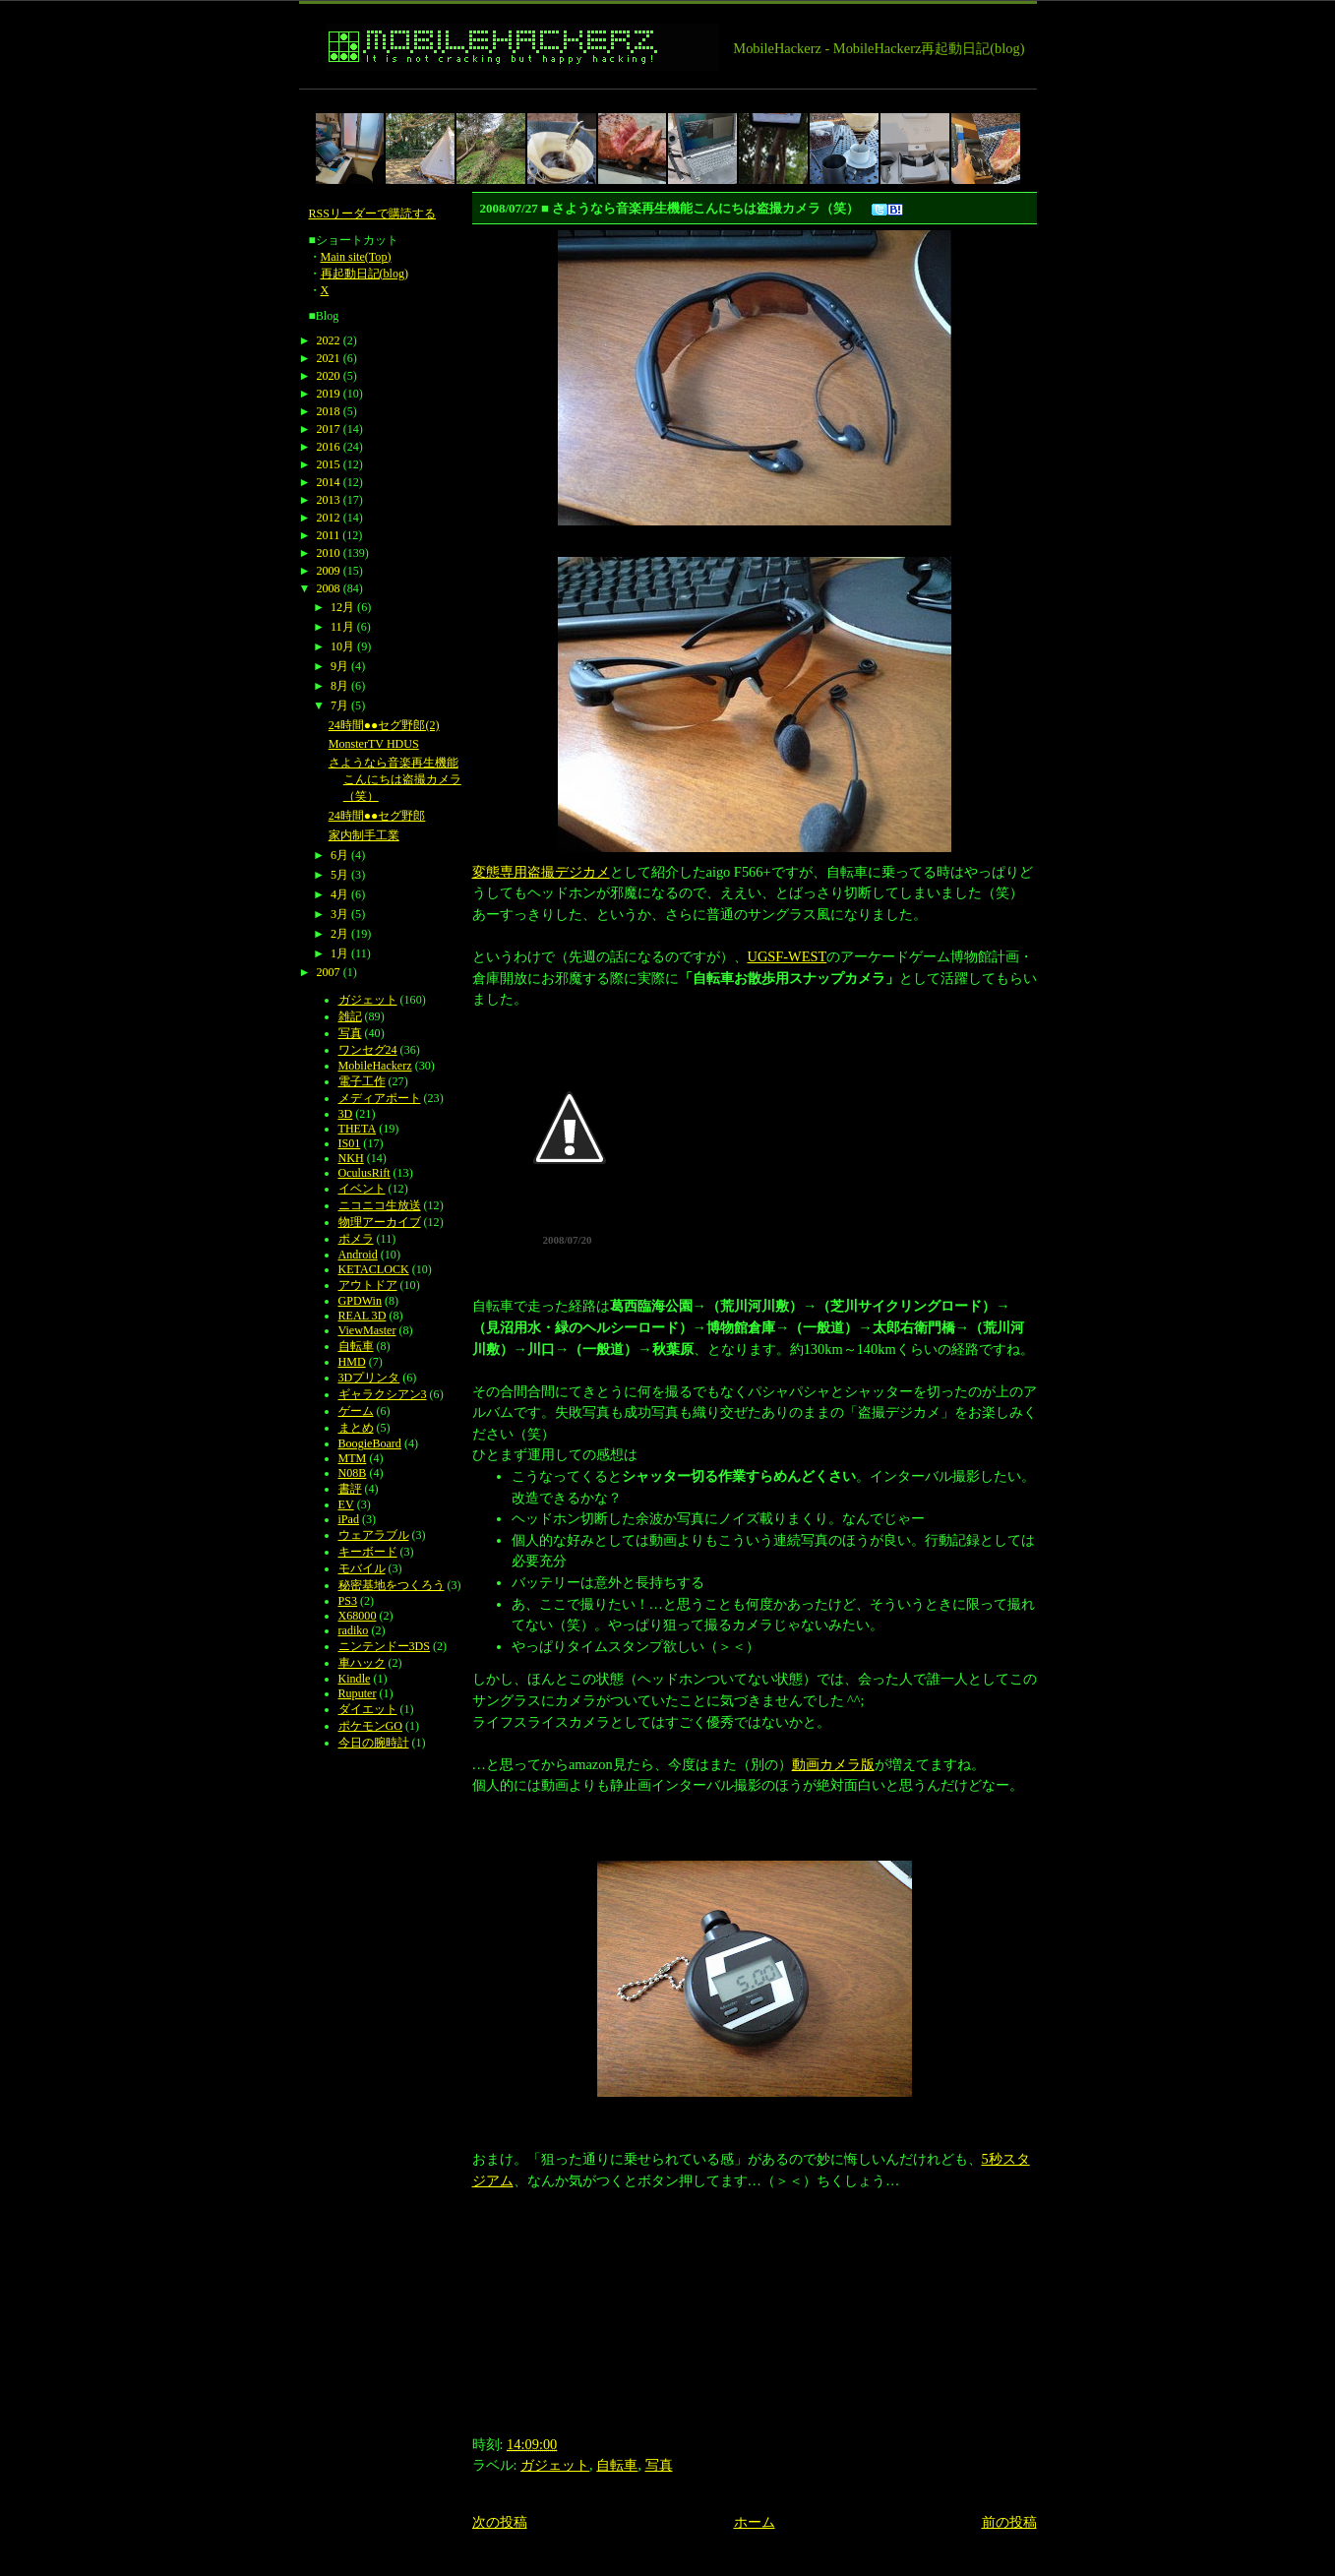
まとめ (356, 1428)
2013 (328, 500)
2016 (328, 447)
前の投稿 (1009, 2522)
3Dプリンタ (369, 1377)
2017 (328, 429)
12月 (342, 607)
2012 (328, 517)
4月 (339, 894)
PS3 (347, 1601)
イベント (362, 1189)
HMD (352, 1362)
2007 (328, 972)
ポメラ (356, 1239)
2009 (328, 571)
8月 (339, 686)
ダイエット (367, 1709)
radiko (353, 1630)
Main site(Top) (356, 257)
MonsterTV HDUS (374, 744)
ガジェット (554, 2465)
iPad (348, 1519)
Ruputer (357, 1693)
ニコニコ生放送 (379, 1205)
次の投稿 (499, 2522)
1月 (339, 953)
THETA (357, 1128)
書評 (350, 1489)
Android (358, 1254)
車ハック (362, 1663)
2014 (328, 482)
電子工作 (362, 1081)
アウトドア (367, 1285)
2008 (328, 588)
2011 (328, 535)
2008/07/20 (566, 1240)
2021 (328, 358)
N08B (352, 1473)
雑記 (350, 1016)
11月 (342, 627)
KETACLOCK (373, 1269)
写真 (659, 2465)
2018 (328, 411)
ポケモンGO (370, 1726)
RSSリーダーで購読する (373, 213)
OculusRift (364, 1173)
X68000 (357, 1616)
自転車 (616, 2465)
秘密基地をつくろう (391, 1585)
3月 (339, 914)
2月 (339, 934)
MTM (352, 1458)
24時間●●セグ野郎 (377, 816)
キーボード (367, 1552)
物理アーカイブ (379, 1222)
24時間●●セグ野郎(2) (384, 725)
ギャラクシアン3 (382, 1394)
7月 (339, 705)
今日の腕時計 (373, 1742)
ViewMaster (367, 1330)
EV (346, 1504)
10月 (342, 646)
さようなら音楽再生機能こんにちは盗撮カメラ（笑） (395, 779)
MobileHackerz (375, 1066)
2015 (328, 464)
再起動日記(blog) (365, 273)
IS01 (349, 1143)
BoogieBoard (369, 1443)
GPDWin (360, 1301)
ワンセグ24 (367, 1050)
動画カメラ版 (833, 1764)
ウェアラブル (373, 1535)
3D (345, 1114)
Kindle (354, 1679)
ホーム (754, 2522)
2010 (328, 553)
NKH (351, 1158)
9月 (339, 666)
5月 (339, 875)
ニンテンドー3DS (384, 1646)
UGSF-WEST (787, 956)
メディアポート (379, 1098)
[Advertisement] (657, 97)
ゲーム (356, 1411)
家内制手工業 (364, 835)
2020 (328, 376)
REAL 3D (362, 1315)
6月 (339, 855)
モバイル (362, 1568)
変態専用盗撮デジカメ (541, 872)
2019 (328, 393)
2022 (328, 340)
